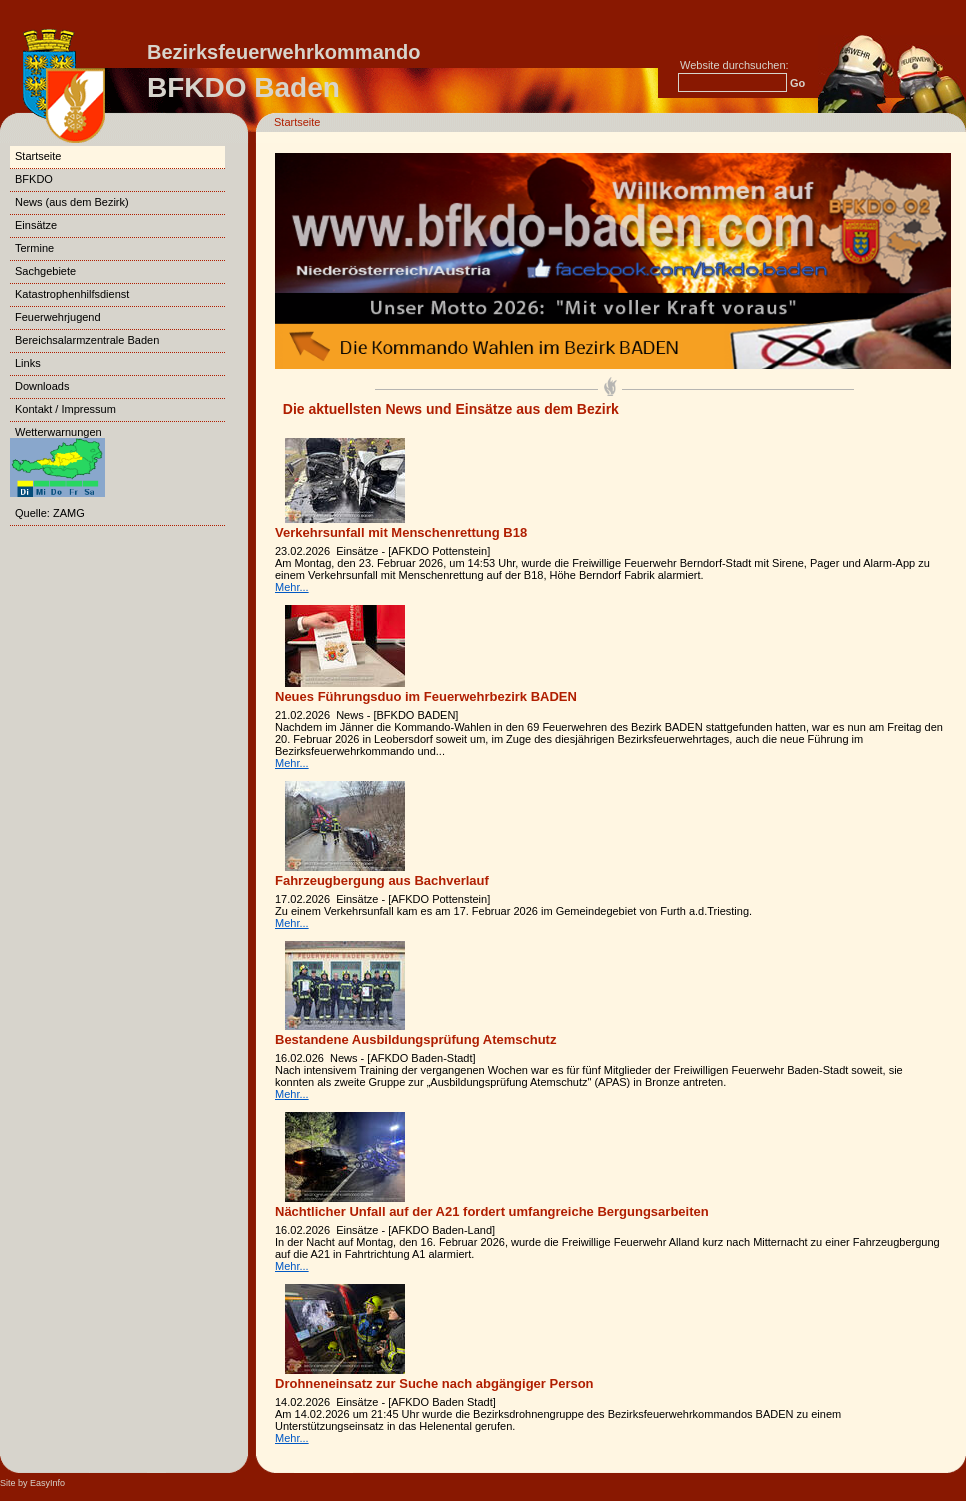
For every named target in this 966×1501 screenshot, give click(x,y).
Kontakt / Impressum (65, 409)
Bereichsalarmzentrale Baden (87, 340)
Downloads (42, 386)
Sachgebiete (45, 271)
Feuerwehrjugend (58, 317)
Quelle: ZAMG (50, 513)
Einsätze (36, 225)
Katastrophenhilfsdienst (72, 294)
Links (28, 363)
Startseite (297, 122)
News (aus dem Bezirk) (72, 202)
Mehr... (292, 587)
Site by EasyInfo (32, 1483)
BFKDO (34, 179)
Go (797, 83)
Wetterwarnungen (57, 452)
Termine (34, 248)
